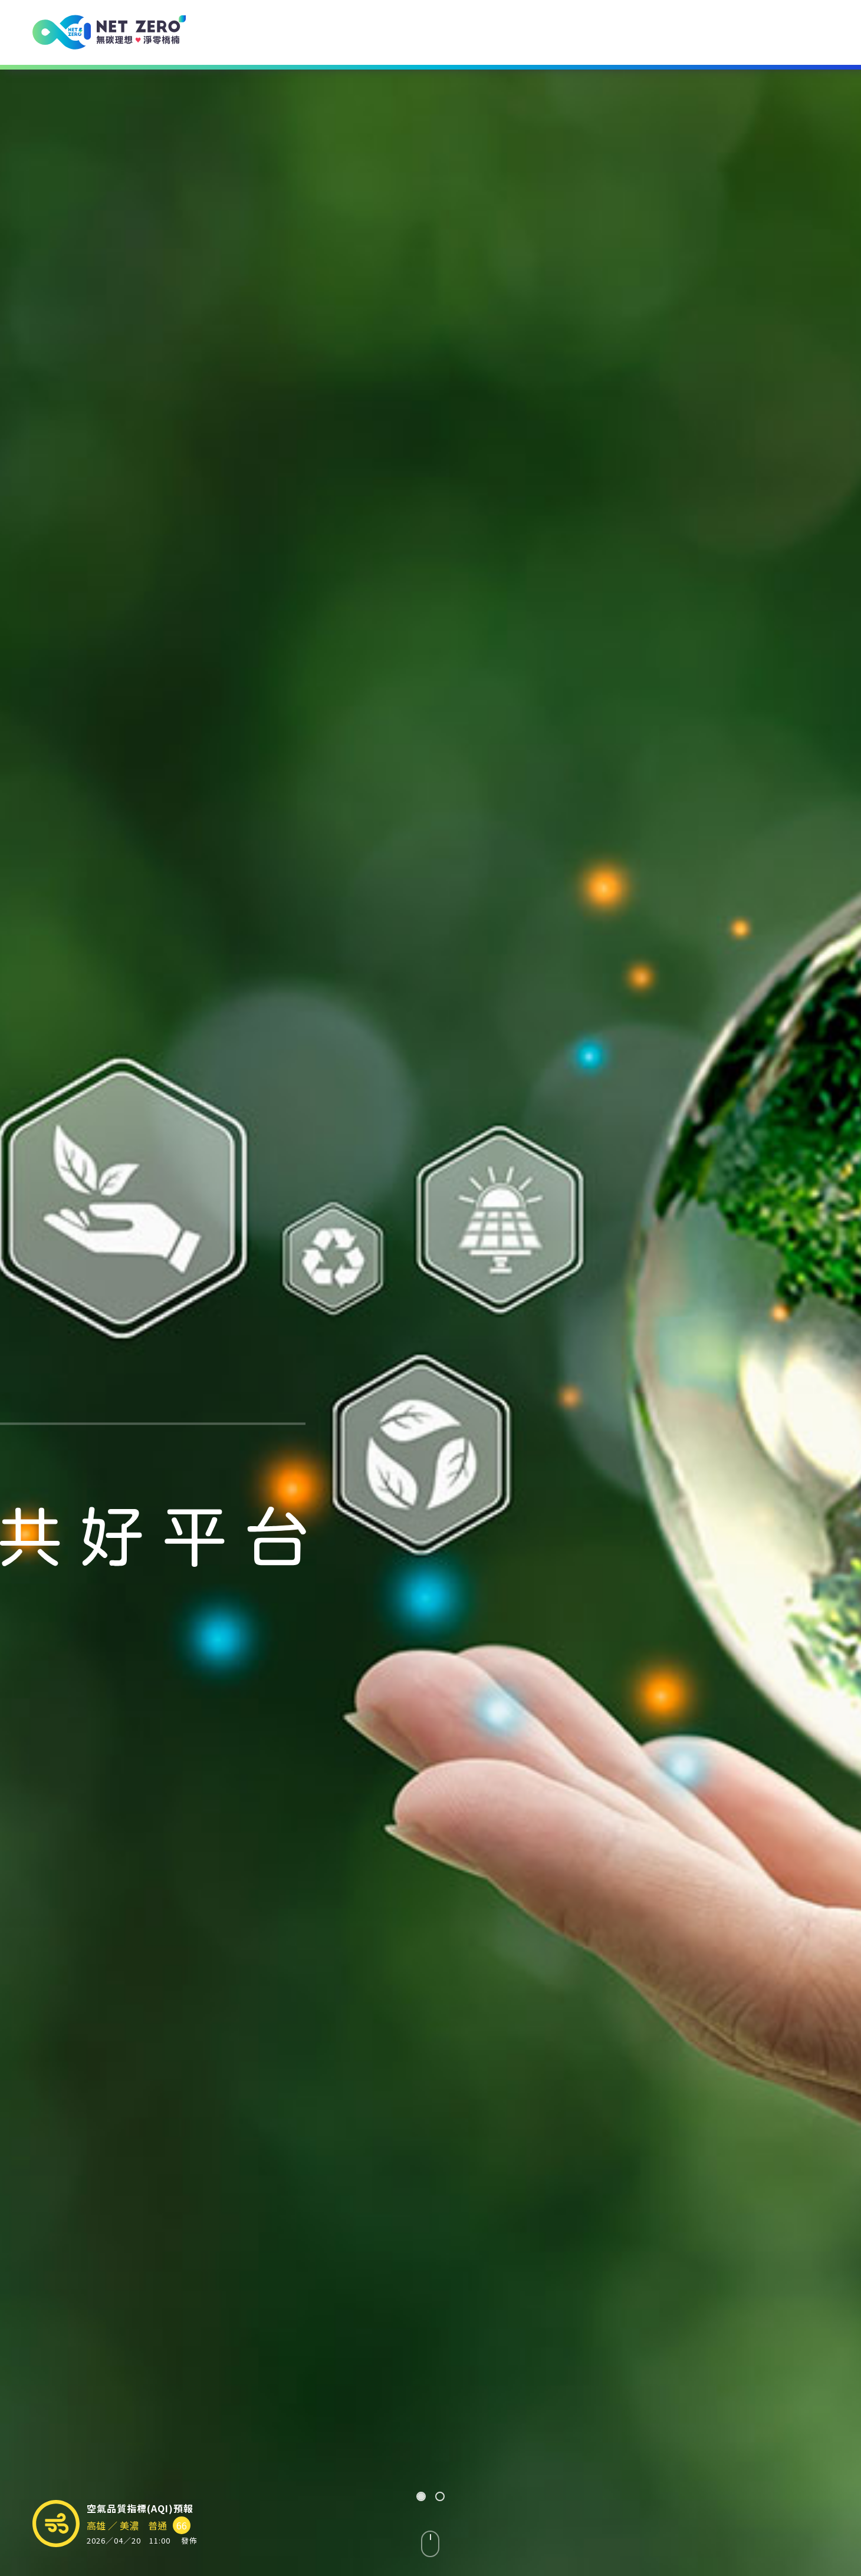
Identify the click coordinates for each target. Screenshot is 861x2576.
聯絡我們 (809, 32)
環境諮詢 (394, 32)
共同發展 (705, 32)
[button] (421, 2496)
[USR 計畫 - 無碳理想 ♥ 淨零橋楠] (109, 32)
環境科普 (601, 32)
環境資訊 (497, 32)
